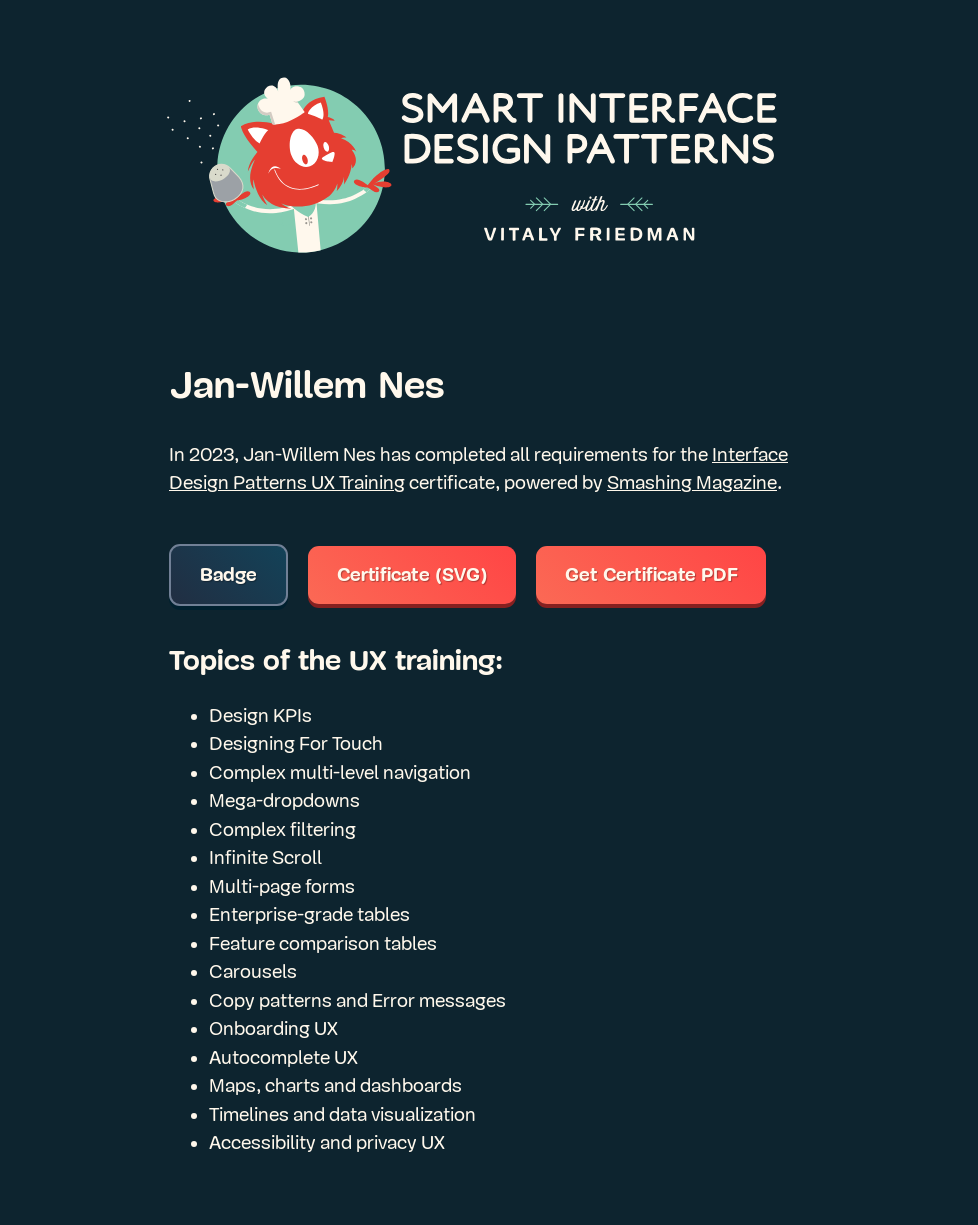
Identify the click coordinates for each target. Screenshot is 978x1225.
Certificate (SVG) (412, 575)
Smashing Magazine (692, 483)
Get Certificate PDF (651, 575)
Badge (229, 575)
